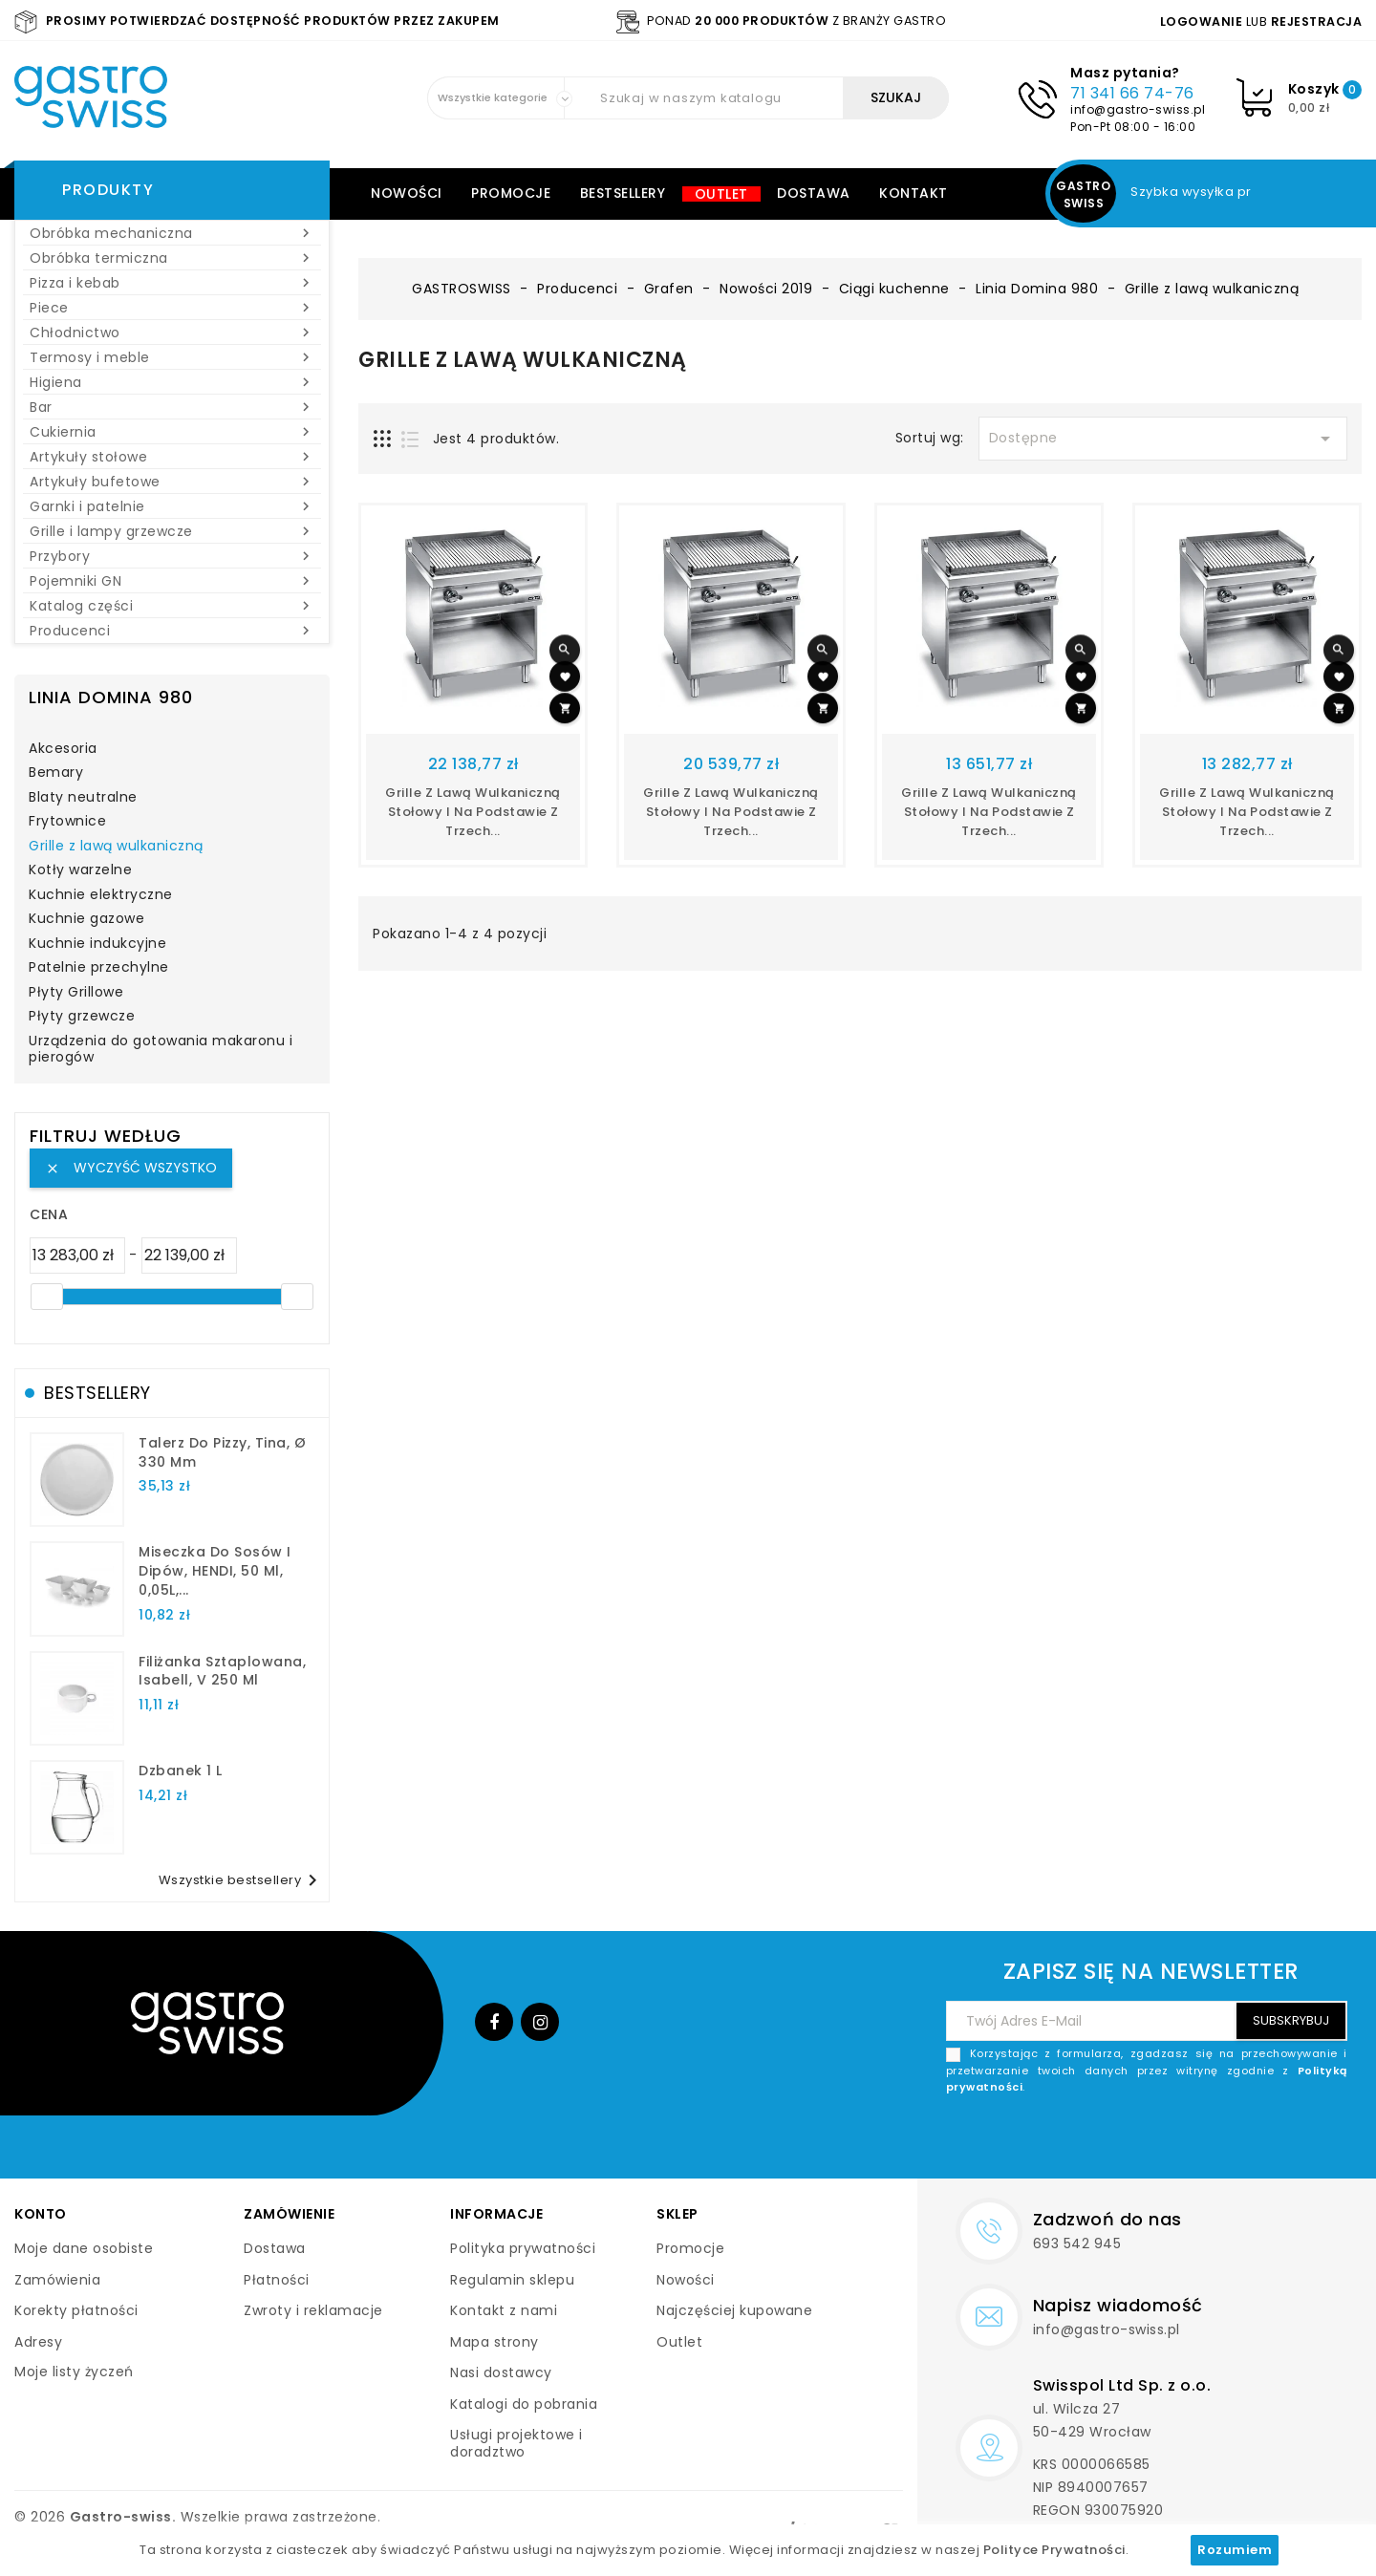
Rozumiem (1234, 2550)
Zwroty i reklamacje (313, 2310)
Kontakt (913, 193)
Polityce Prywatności (1054, 2550)
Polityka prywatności (522, 2248)
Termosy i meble (172, 357)
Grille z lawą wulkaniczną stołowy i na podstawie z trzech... (473, 812)
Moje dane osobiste (83, 2248)
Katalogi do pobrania (523, 2404)
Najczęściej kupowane (734, 2310)
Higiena (172, 382)
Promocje (510, 193)
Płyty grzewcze (82, 1016)
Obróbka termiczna (172, 258)
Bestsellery (623, 193)
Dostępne (1163, 438)
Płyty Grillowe (76, 992)
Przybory (172, 556)
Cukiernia (172, 431)
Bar (172, 407)
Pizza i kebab (172, 282)
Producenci (172, 630)
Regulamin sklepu (512, 2279)
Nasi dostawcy (501, 2372)
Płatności (277, 2279)
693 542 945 (1077, 2243)
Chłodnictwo (172, 332)
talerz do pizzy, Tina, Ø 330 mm (222, 1452)
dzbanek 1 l (181, 1770)
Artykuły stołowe (172, 456)
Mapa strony (494, 2341)
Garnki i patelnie (172, 506)
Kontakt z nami (503, 2310)
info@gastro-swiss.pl (1137, 109)
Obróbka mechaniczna (172, 233)
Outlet (721, 194)
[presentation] (1202, 2141)
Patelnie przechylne (99, 968)
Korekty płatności (76, 2310)
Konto (40, 2213)
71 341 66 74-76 (1132, 93)
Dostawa (813, 193)
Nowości (406, 193)
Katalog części (172, 605)
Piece (172, 307)
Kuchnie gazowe (86, 919)
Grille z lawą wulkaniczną (116, 846)
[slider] (47, 1296)
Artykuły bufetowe (172, 481)
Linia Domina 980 (111, 697)
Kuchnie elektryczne (101, 895)
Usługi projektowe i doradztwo (516, 2443)
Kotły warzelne (80, 870)
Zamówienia (57, 2279)
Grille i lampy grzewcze (172, 531)
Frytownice (67, 821)
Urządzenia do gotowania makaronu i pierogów (160, 1050)
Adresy (38, 2341)
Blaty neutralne (83, 797)
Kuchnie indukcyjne (97, 944)
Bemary (56, 773)
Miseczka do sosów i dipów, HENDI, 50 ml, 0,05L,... (215, 1570)
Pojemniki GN (172, 580)
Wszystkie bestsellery (242, 1880)
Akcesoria (63, 749)
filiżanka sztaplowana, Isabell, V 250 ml (222, 1671)
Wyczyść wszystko (131, 1167)
